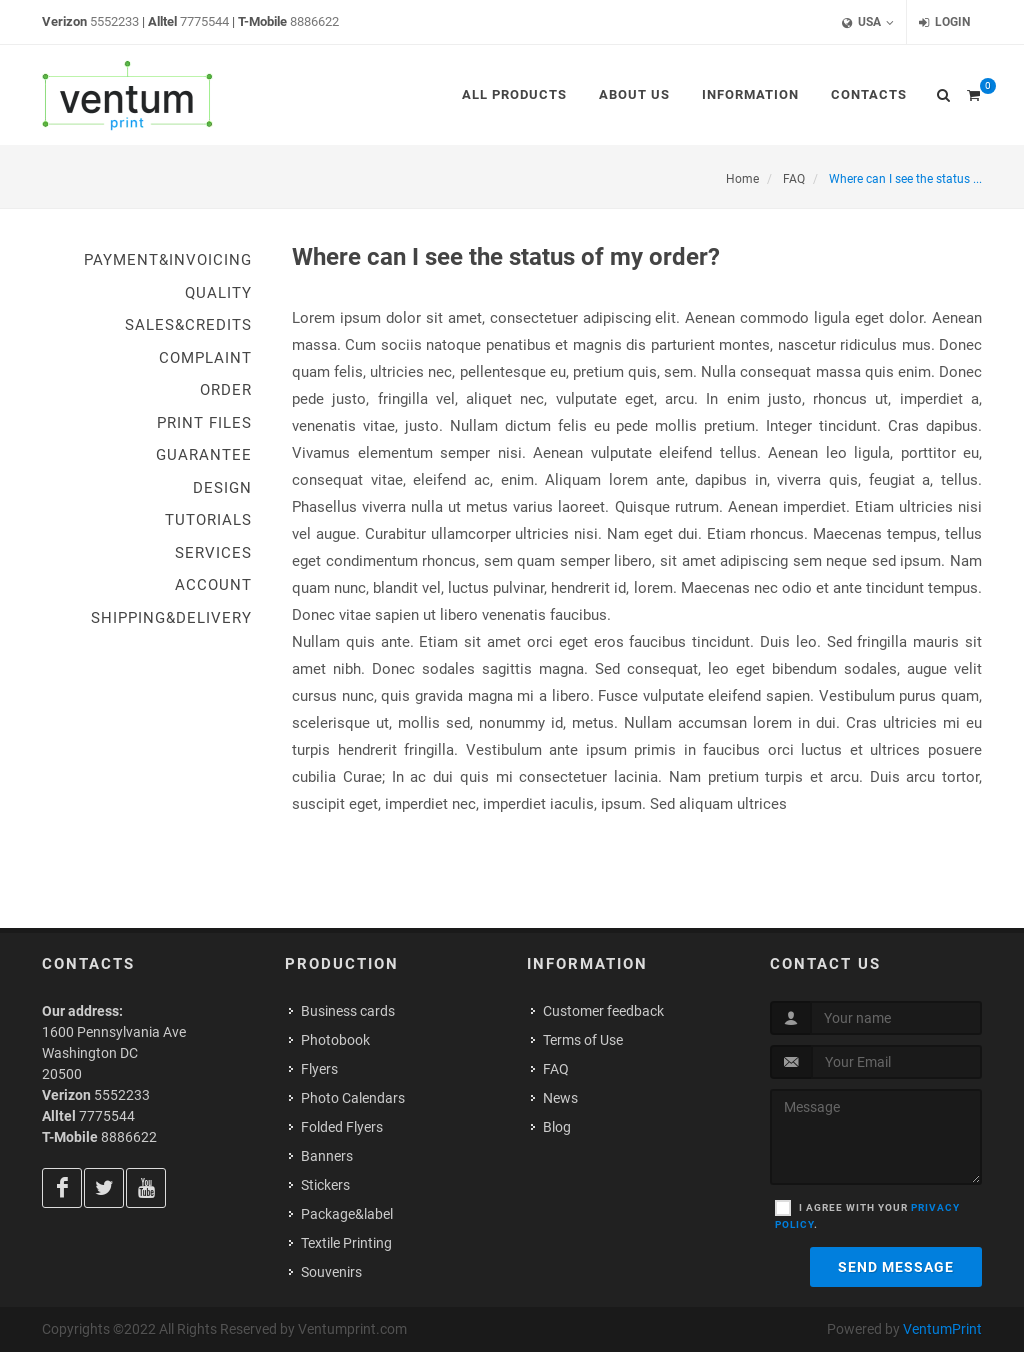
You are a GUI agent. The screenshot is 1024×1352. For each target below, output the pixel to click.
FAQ (556, 1069)
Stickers (325, 1185)
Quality (218, 293)
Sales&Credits (188, 325)
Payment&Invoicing (168, 260)
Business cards (348, 1011)
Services (213, 553)
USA (868, 22)
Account (213, 585)
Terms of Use (583, 1040)
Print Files (204, 423)
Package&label (347, 1214)
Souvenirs (331, 1272)
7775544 (204, 21)
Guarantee (204, 455)
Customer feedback (603, 1011)
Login (944, 22)
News (560, 1098)
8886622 (314, 21)
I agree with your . (867, 1216)
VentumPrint (942, 1329)
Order (226, 390)
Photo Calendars (353, 1098)
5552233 (114, 21)
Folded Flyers (342, 1127)
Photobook (335, 1040)
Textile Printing (346, 1243)
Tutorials (208, 520)
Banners (327, 1156)
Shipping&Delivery (171, 618)
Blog (557, 1127)
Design (222, 488)
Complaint (205, 358)
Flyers (319, 1069)
